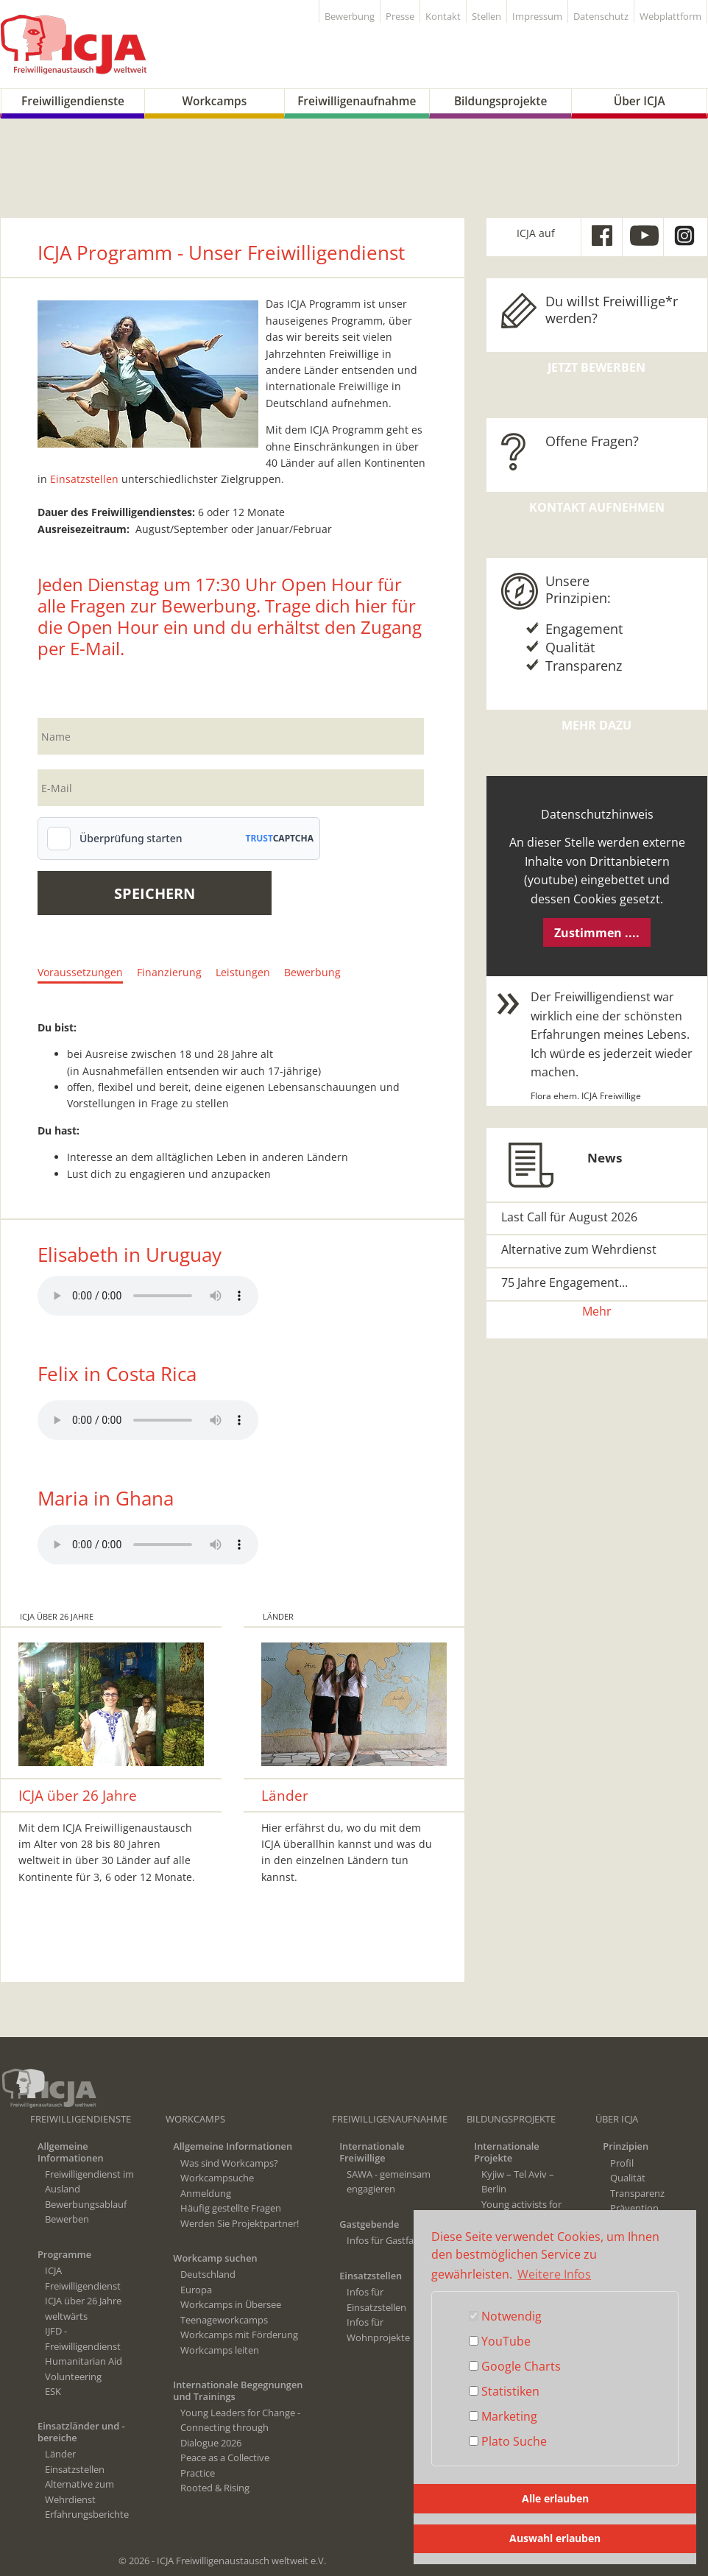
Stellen (486, 16)
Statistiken (504, 2391)
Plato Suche (508, 2441)
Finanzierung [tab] (169, 972)
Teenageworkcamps (224, 2319)
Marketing (503, 2416)
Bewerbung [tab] (312, 972)
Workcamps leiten (219, 2350)
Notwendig (505, 2316)
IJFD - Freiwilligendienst (83, 2338)
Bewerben (67, 2219)
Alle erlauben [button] (555, 2498)
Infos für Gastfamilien (393, 2240)
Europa (196, 2289)
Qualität (627, 2177)
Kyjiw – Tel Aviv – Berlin (517, 2181)
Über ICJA (639, 101)
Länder (60, 2453)
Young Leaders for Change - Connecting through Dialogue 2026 (240, 2427)
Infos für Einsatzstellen (376, 2299)
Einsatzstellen (84, 479)
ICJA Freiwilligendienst (83, 2278)
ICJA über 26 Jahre (83, 2300)
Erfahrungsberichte (87, 2514)
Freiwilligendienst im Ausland (89, 2181)
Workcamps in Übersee (230, 2304)
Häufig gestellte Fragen (230, 2208)
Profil (622, 2163)
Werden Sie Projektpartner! (239, 2223)
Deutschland (208, 2274)
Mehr (597, 1311)
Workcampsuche (217, 2177)
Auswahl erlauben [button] (555, 2538)
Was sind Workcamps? (229, 2163)
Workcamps (214, 101)
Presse (400, 16)
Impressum (537, 16)
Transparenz (637, 2193)
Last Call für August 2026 (569, 1217)
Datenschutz (601, 16)
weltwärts (66, 2316)
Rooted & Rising (214, 2487)
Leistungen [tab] (243, 972)
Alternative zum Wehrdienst (578, 1249)
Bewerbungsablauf (86, 2204)
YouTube (500, 2341)
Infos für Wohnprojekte (378, 2329)
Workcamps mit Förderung (239, 2334)
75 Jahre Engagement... (564, 1282)
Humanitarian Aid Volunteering (83, 2368)
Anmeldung (205, 2193)
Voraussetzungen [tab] (80, 972)
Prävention (634, 2208)
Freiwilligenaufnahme (356, 101)
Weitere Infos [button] (554, 2274)
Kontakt (443, 16)
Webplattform (670, 16)
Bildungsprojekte (500, 101)
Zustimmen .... (597, 933)
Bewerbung (350, 16)
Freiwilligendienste (72, 101)
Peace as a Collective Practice (224, 2465)
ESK (53, 2391)
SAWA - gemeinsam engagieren (389, 2181)
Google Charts (515, 2366)
